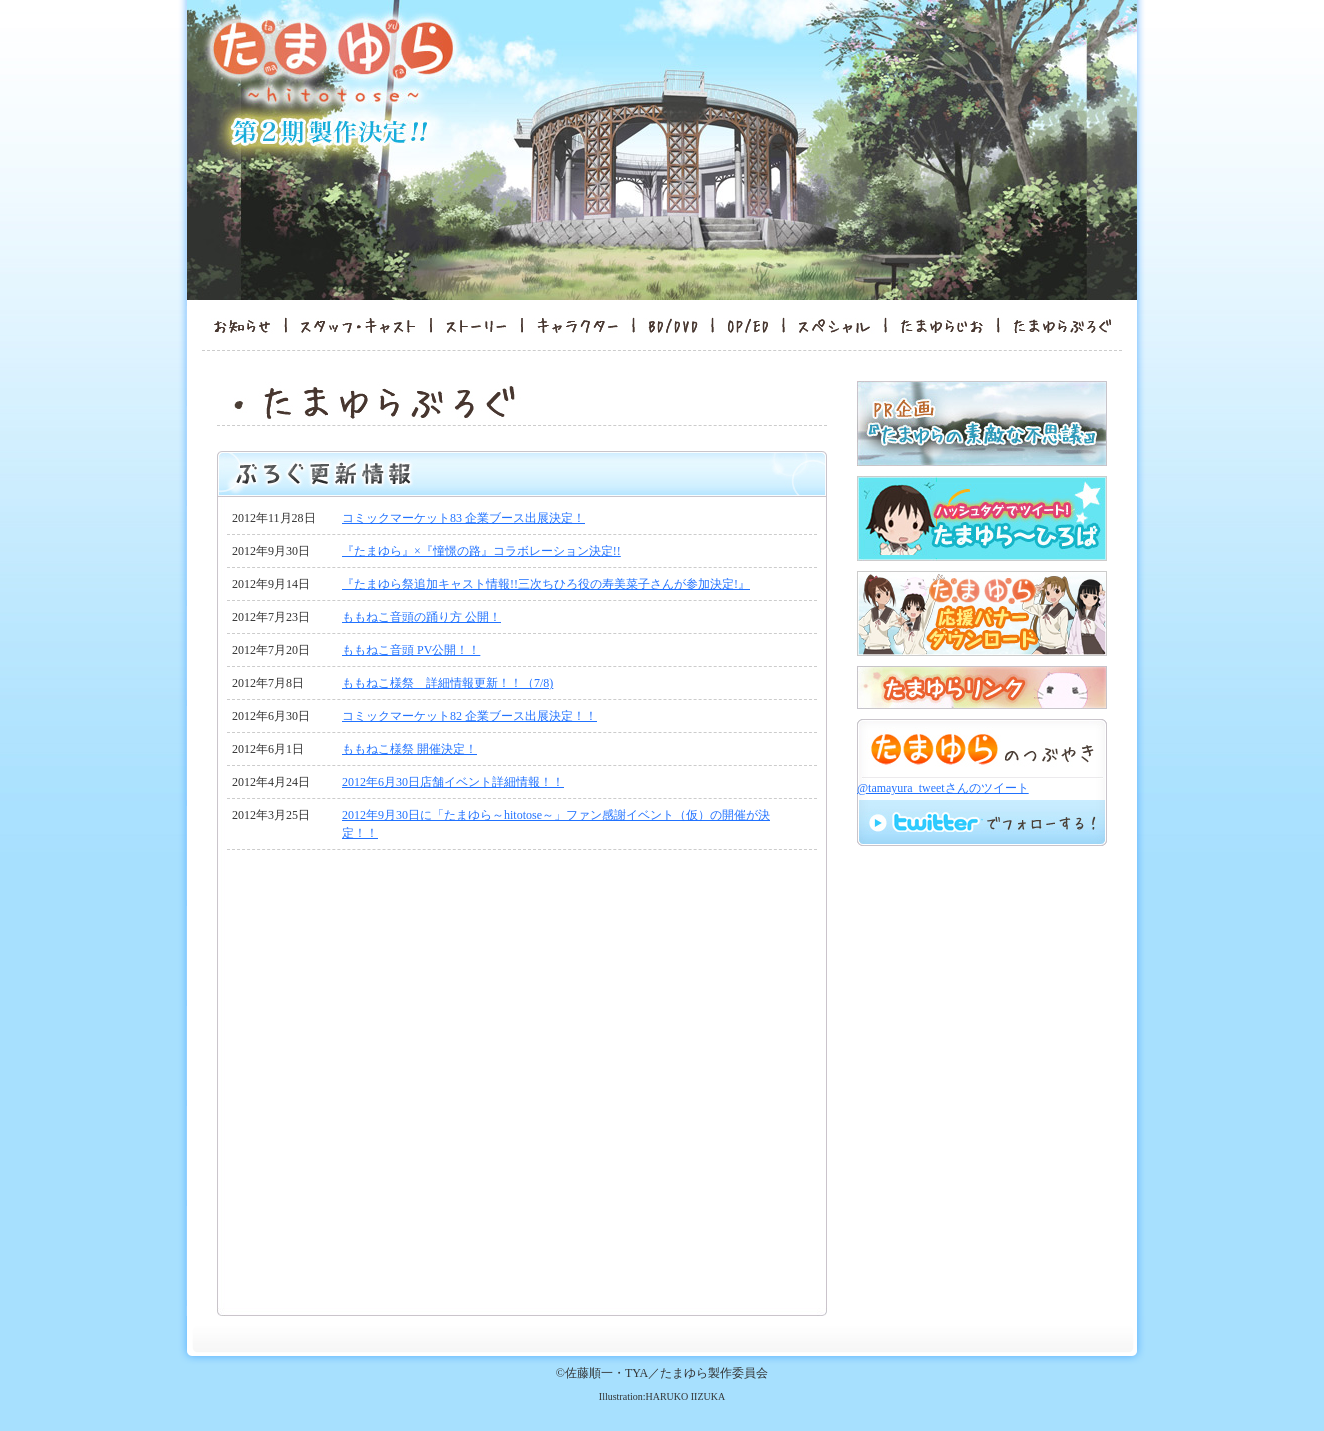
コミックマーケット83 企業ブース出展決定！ (463, 518)
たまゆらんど (942, 325)
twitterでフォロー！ (981, 822)
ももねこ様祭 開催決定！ (409, 749)
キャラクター (577, 325)
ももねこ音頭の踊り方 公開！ (421, 617)
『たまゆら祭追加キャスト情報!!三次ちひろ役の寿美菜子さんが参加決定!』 (546, 584)
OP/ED (748, 325)
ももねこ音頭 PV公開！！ (411, 650)
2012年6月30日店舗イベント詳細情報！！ (453, 782)
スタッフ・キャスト (358, 325)
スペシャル (834, 325)
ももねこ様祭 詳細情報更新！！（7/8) (447, 683)
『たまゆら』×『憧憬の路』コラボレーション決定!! (481, 551)
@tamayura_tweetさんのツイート (943, 788)
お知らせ (235, 325)
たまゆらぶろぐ (1068, 325)
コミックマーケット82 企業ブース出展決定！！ (469, 716)
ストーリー (476, 325)
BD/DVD (673, 325)
